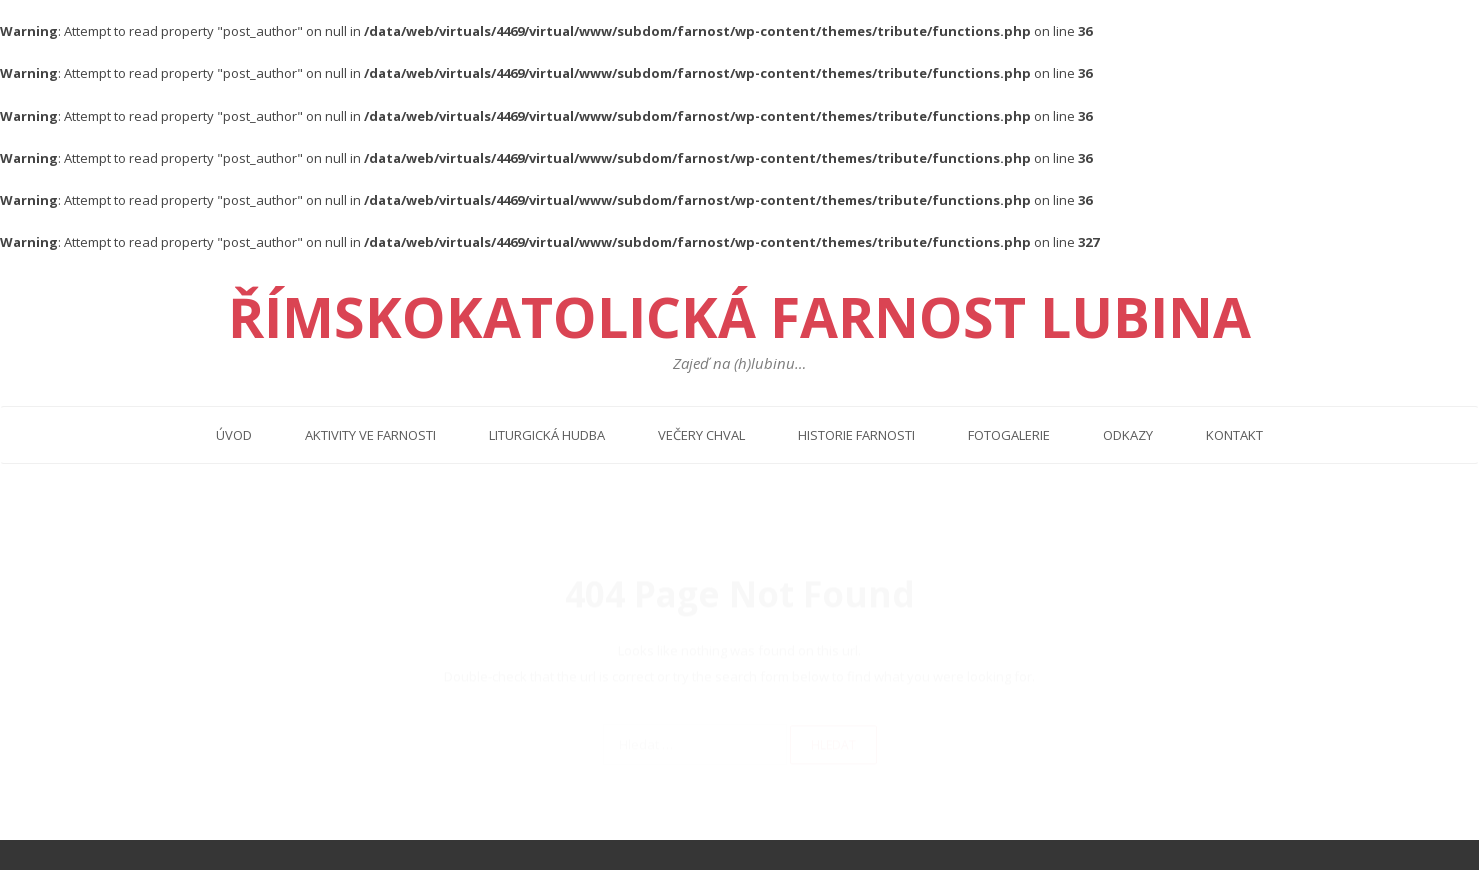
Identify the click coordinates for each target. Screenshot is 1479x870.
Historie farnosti (856, 435)
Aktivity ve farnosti (370, 435)
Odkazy (1128, 435)
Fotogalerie (1009, 435)
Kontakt (1234, 435)
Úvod (234, 435)
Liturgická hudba (547, 435)
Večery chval (701, 435)
